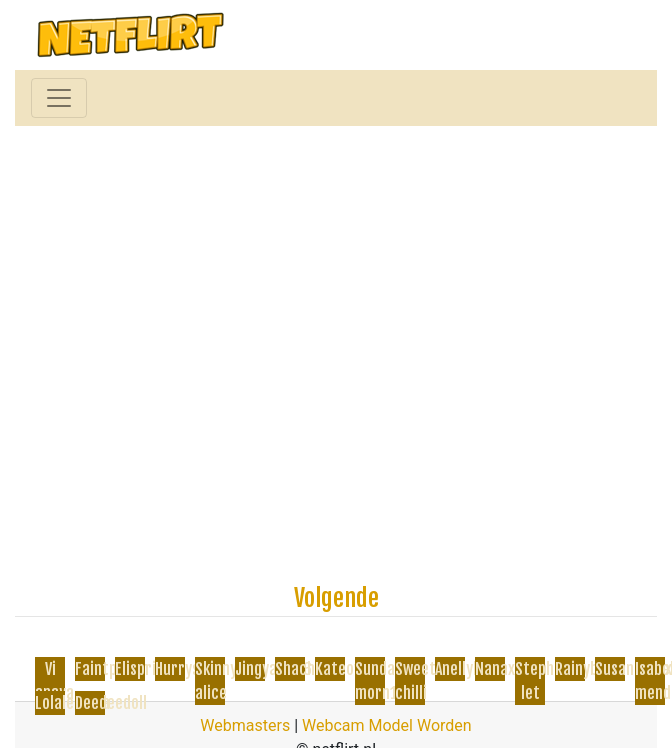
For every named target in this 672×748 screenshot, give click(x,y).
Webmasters (245, 725)
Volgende (336, 598)
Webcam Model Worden (387, 725)
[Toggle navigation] (59, 98)
